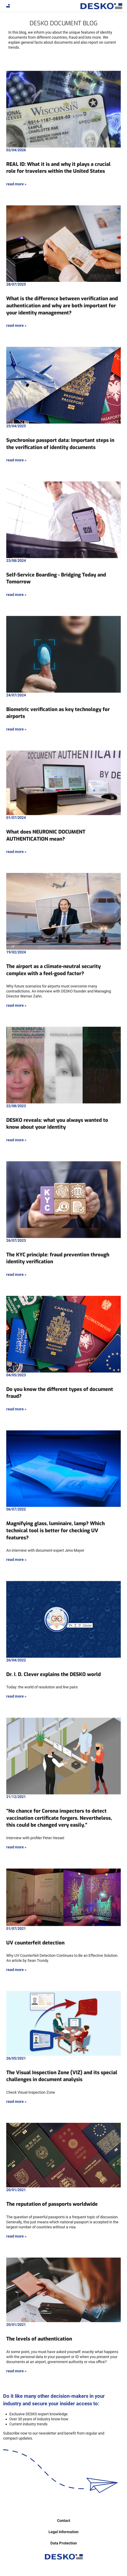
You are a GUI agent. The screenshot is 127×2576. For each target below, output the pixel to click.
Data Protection (63, 2543)
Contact (63, 2520)
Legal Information (63, 2532)
